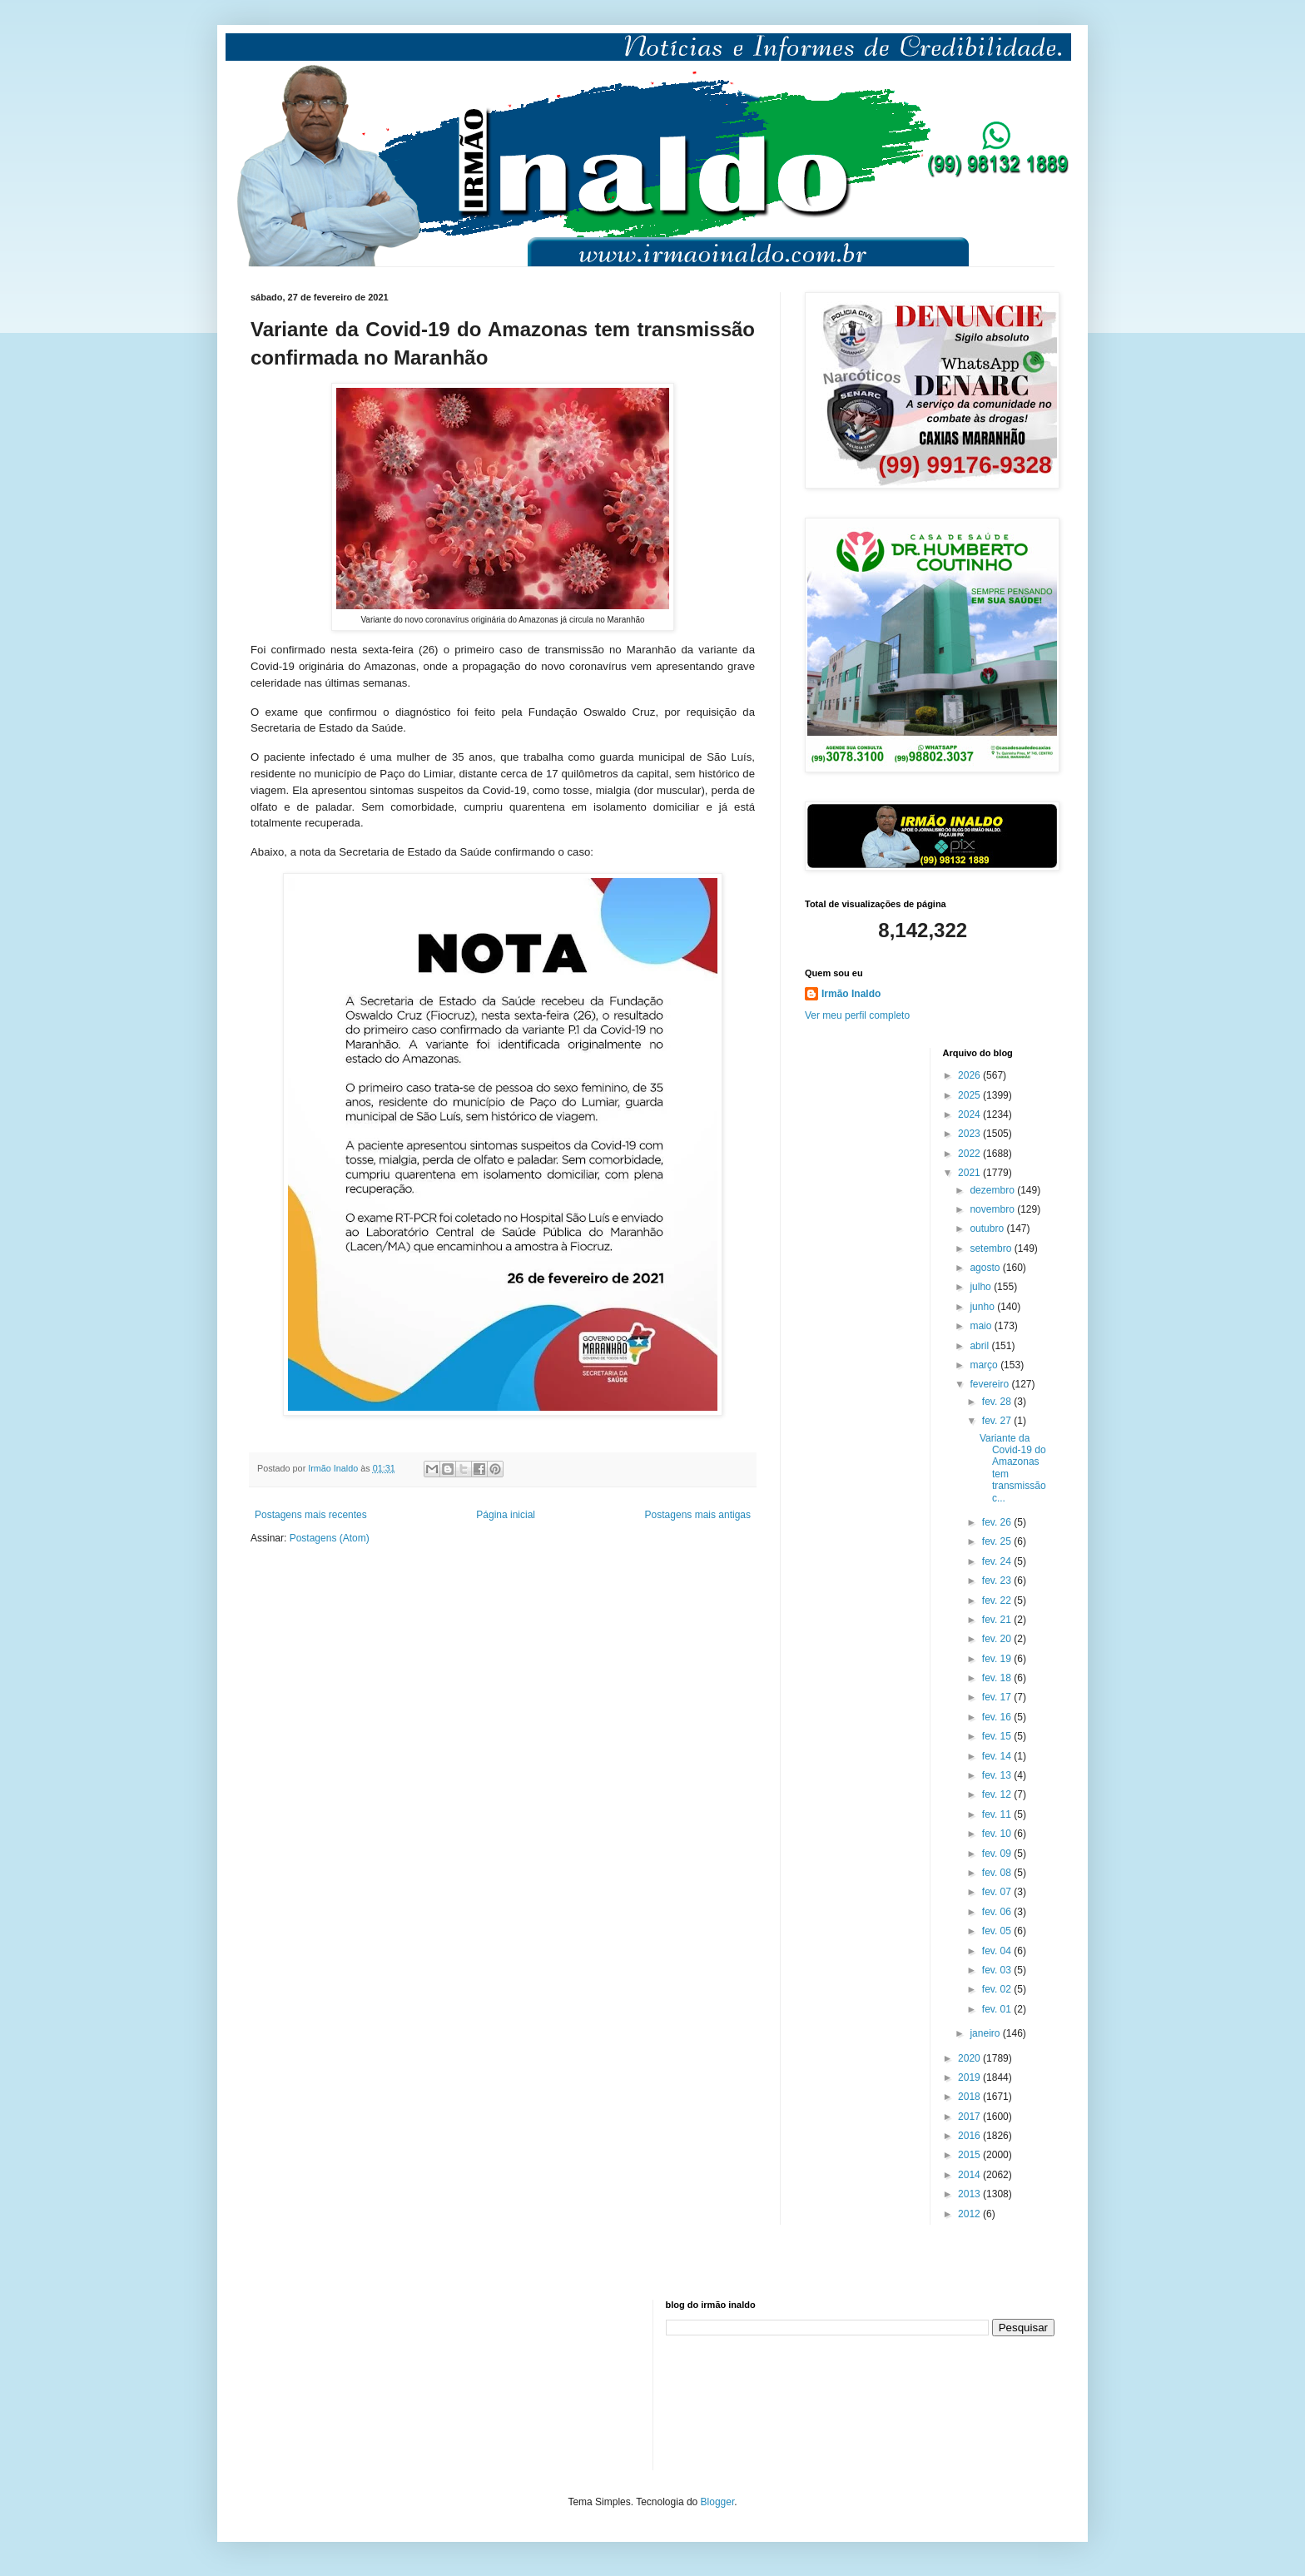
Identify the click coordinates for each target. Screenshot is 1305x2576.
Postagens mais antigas (698, 1515)
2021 (970, 1173)
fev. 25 (998, 1541)
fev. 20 (998, 1639)
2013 (970, 2194)
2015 (970, 2155)
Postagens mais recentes (311, 1515)
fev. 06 (998, 1912)
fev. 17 (998, 1697)
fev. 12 (998, 1794)
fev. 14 (998, 1756)
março (985, 1365)
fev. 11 (998, 1814)
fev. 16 (998, 1717)
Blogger (718, 2502)
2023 (970, 1133)
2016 (970, 2136)
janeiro (986, 2033)
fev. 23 (998, 1580)
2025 (970, 1095)
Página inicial (505, 1515)
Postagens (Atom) (330, 1538)
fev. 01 (998, 2009)
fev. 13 (998, 1775)
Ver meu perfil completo (857, 1015)
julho (982, 1287)
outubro (988, 1228)
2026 (970, 1075)
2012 (970, 2214)
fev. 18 (998, 1678)
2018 (970, 2096)
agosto (986, 1267)
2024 (970, 1114)
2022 (970, 1153)
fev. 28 (998, 1401)
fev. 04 (998, 1951)
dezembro (993, 1190)
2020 (970, 2058)
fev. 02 (998, 1989)
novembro (993, 1209)
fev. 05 (998, 1931)
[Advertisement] (334, 2383)
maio (982, 1326)
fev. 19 (998, 1659)
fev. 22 (998, 1600)
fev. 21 (998, 1620)
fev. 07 (998, 1892)
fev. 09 (998, 1853)
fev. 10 (998, 1833)
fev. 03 (998, 1970)
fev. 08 (998, 1873)
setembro (992, 1248)
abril (980, 1346)
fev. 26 (998, 1522)
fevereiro (990, 1384)
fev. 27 (998, 1421)
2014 (970, 2175)
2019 (970, 2077)
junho (983, 1307)
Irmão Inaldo (851, 994)
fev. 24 (998, 1561)
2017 (970, 2116)
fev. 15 (998, 1736)
